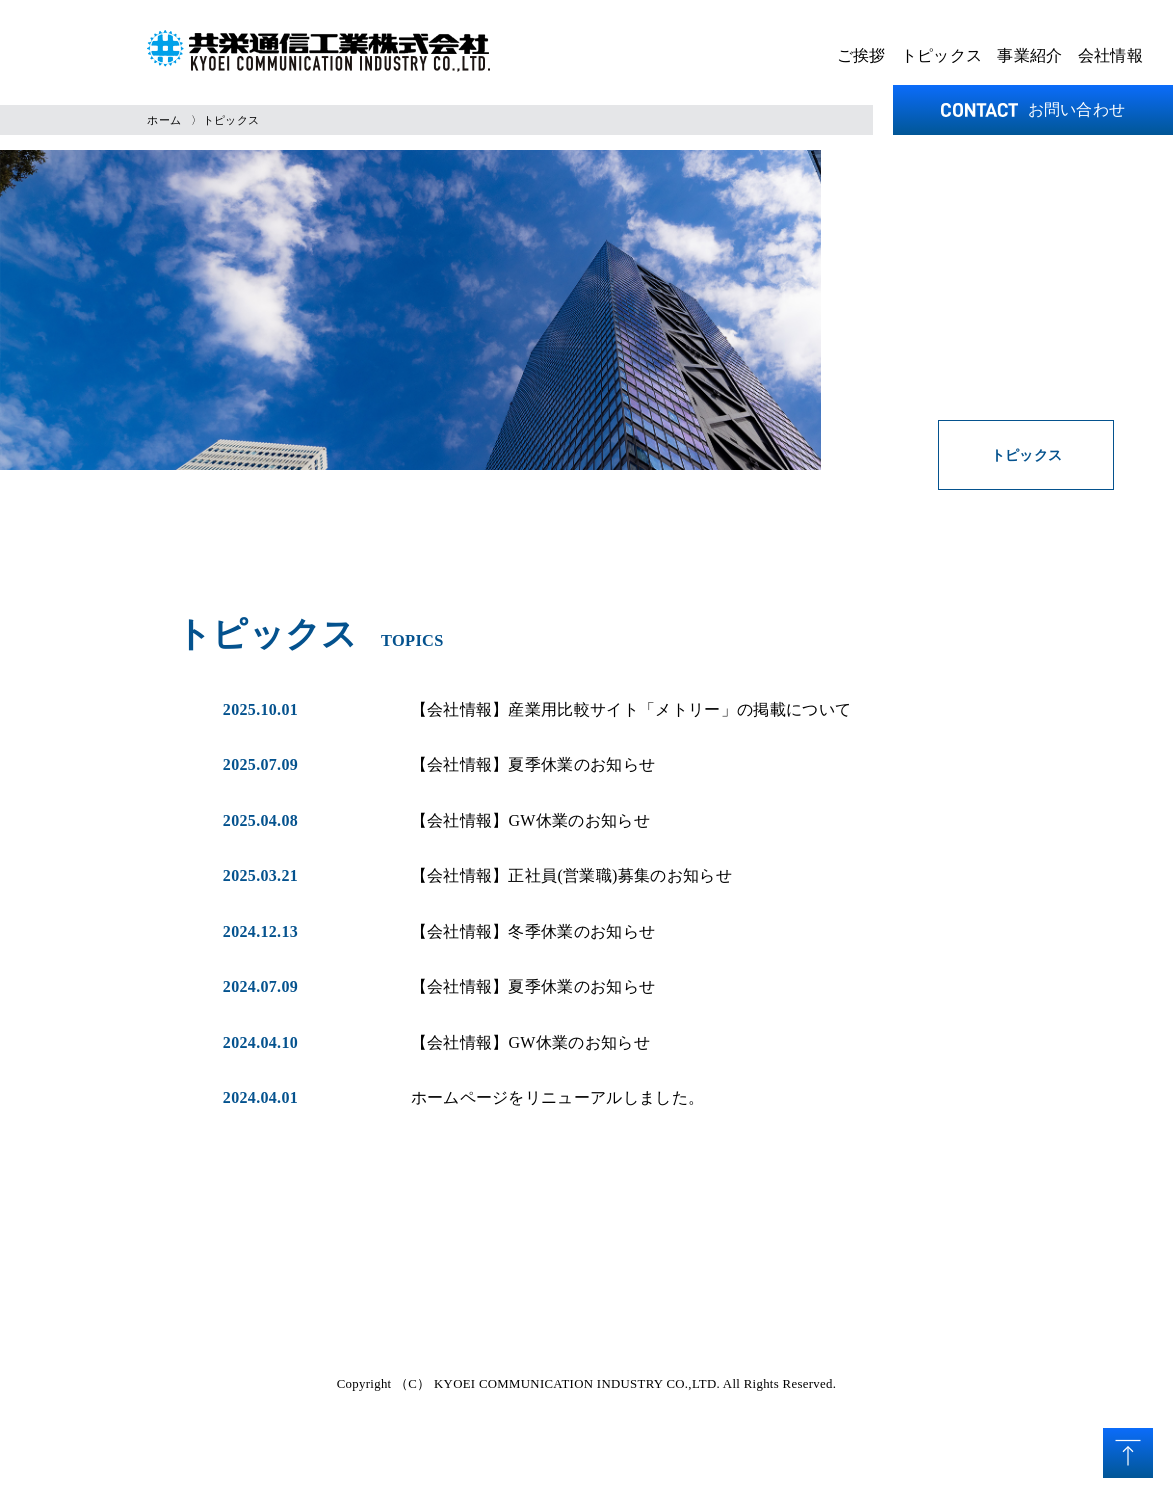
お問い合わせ (1033, 109)
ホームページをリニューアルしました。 (558, 1097)
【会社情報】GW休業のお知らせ (530, 820)
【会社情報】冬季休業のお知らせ (533, 931)
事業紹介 (1029, 55)
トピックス (942, 55)
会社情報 (1110, 55)
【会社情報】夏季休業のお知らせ (533, 764)
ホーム (164, 120)
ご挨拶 (861, 55)
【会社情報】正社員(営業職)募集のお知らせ (571, 875)
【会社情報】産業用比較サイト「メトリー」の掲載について (631, 709)
